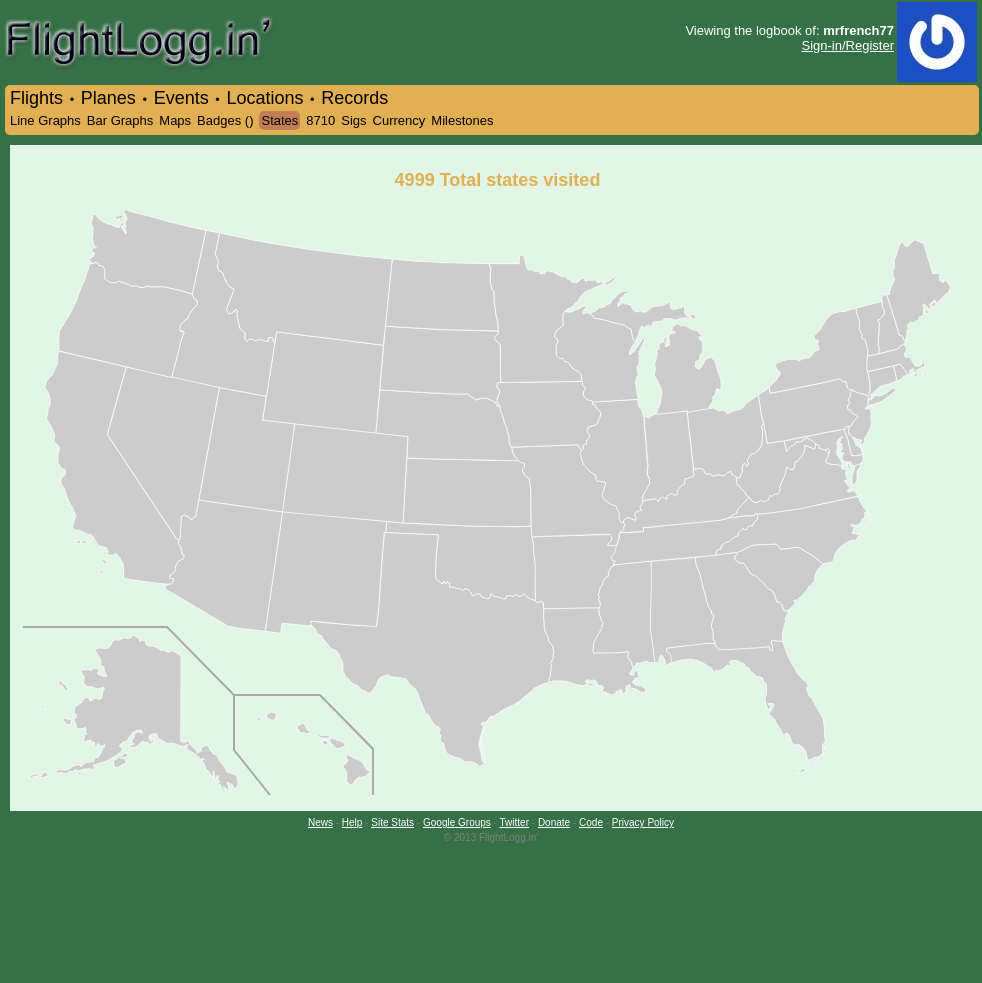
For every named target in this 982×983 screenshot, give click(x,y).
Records (354, 98)
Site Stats (392, 822)
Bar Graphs (120, 120)
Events (181, 98)
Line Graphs (45, 120)
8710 (320, 120)
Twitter (514, 822)
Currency (399, 120)
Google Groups (457, 822)
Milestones (462, 120)
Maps (175, 120)
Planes (108, 98)
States (279, 120)
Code (591, 822)
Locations (264, 98)
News (320, 822)
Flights (36, 98)
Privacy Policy (643, 822)
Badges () (225, 120)
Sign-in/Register (848, 45)
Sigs (353, 120)
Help (352, 822)
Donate (554, 822)
